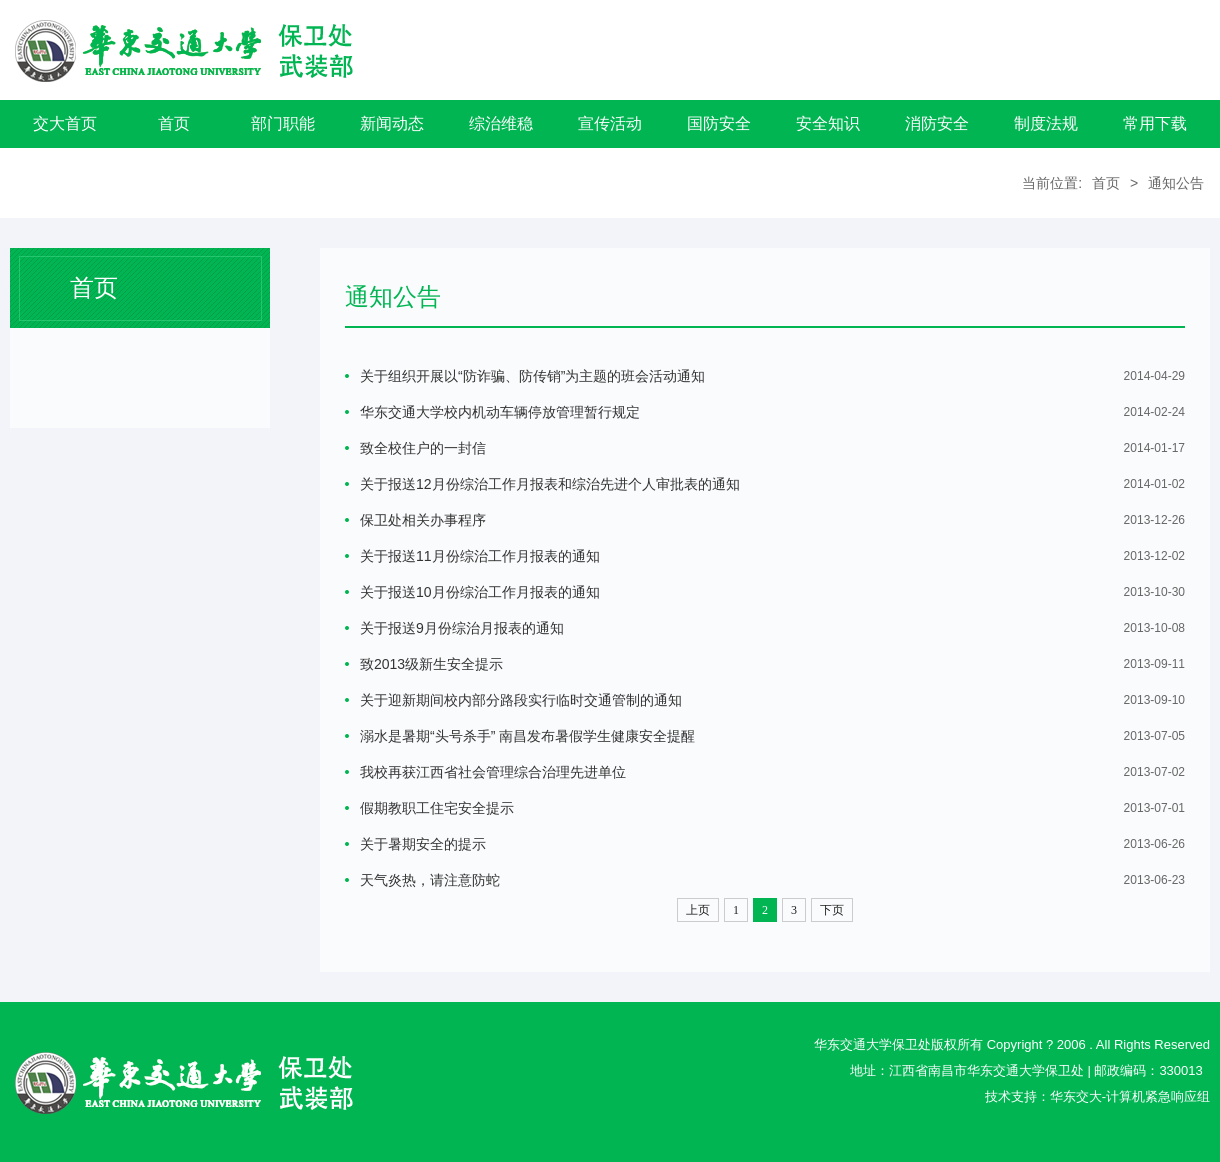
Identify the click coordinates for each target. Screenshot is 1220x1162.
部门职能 (283, 123)
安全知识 (828, 123)
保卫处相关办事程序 (423, 520)
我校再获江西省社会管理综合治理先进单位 (493, 772)
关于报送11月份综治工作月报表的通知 (480, 556)
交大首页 (65, 123)
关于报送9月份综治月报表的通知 (462, 628)
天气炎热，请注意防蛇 (430, 880)
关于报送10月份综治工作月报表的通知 (480, 592)
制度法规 (1046, 123)
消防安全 (937, 123)
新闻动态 (392, 123)
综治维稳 (501, 123)
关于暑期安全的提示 (423, 844)
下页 (832, 910)
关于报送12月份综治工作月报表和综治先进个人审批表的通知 (550, 484)
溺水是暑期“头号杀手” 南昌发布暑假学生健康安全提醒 (527, 736)
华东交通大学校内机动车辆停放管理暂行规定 (500, 412)
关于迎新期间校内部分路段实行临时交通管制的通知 (521, 700)
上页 (698, 910)
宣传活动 (610, 123)
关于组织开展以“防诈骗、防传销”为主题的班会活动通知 (532, 376)
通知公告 (1176, 183)
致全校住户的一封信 (423, 448)
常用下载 (1155, 123)
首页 (174, 123)
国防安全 (719, 123)
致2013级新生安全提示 (431, 664)
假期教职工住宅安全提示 (437, 808)
